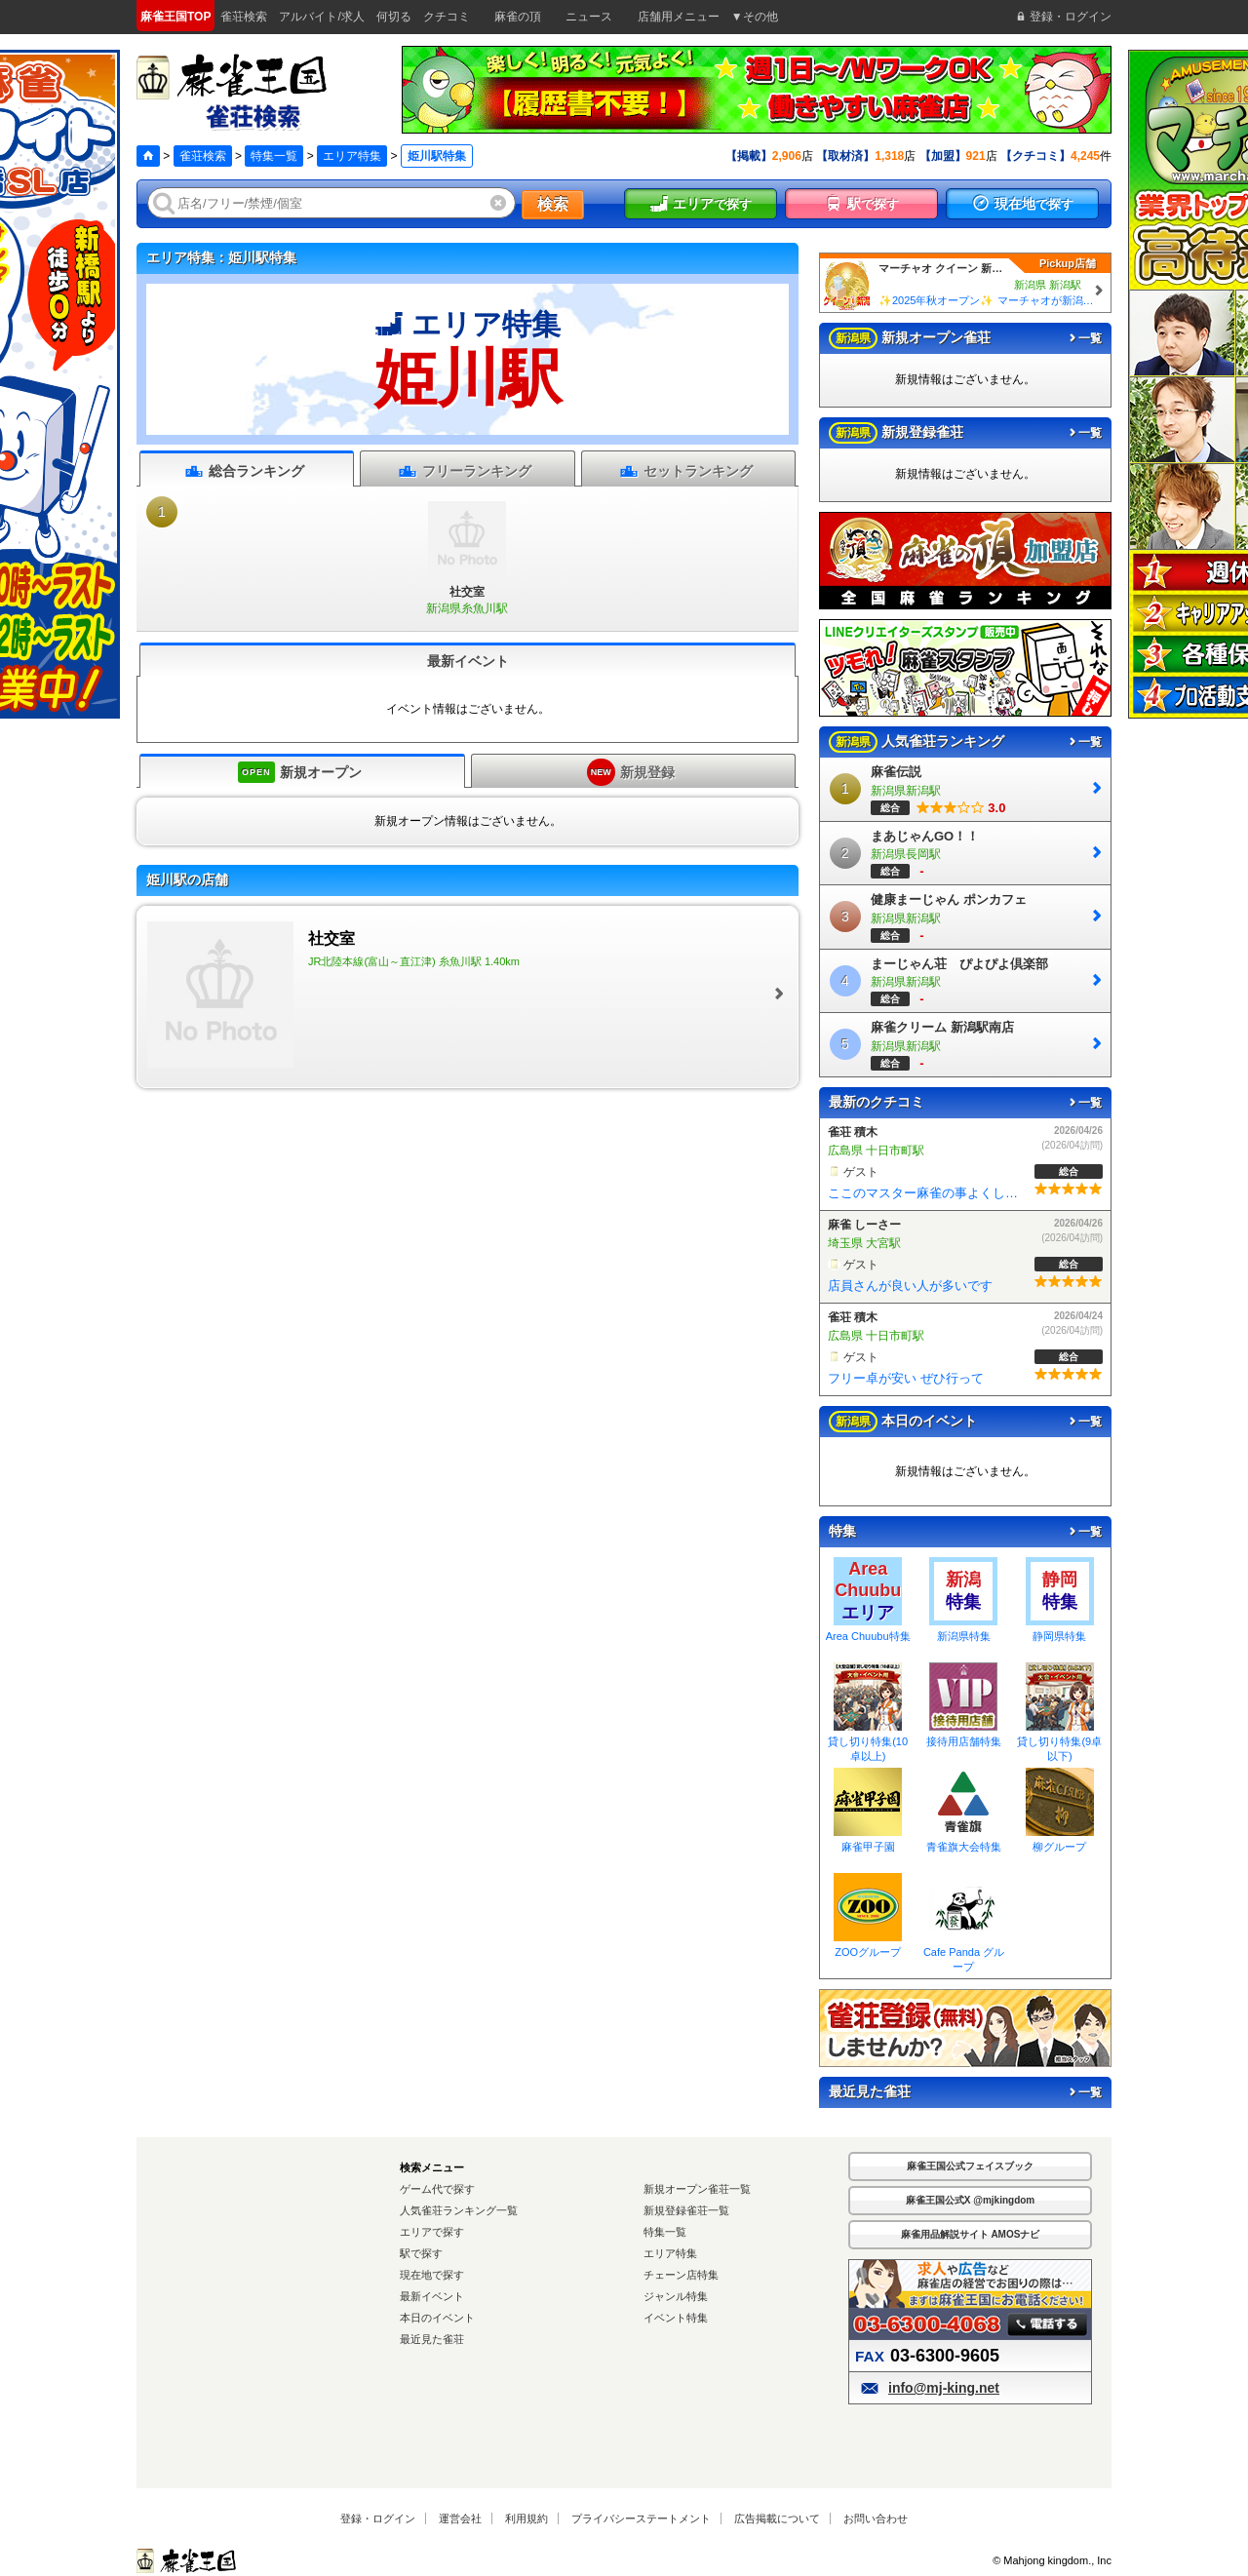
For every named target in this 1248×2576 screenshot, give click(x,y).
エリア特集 (352, 156)
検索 (552, 204)
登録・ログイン (377, 2518)
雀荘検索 (202, 156)
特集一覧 (274, 156)
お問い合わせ (875, 2518)
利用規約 (526, 2518)
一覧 (1084, 338)
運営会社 (460, 2518)
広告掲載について (777, 2518)
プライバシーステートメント (641, 2518)
